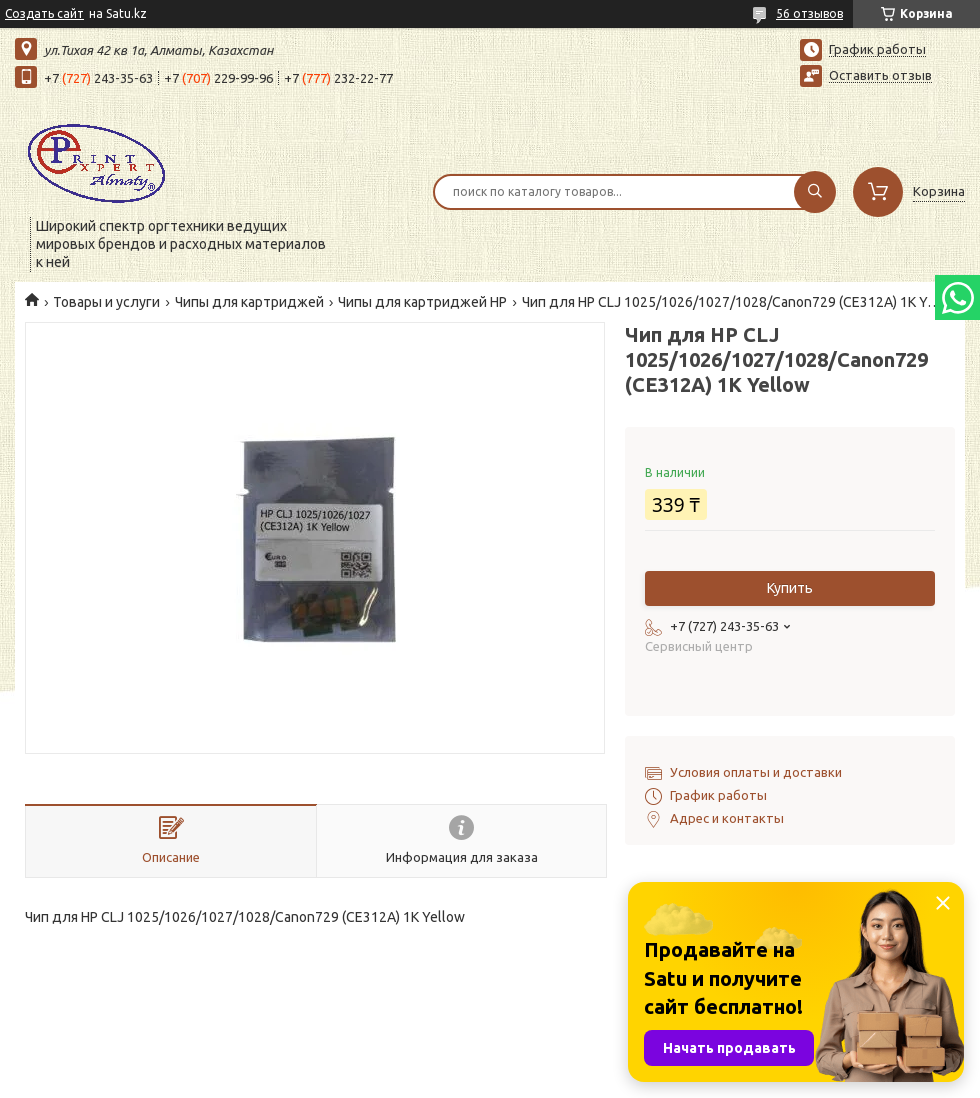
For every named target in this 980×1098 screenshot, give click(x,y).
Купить (790, 588)
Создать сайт (44, 13)
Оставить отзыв (880, 75)
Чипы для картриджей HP (422, 302)
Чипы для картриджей (249, 302)
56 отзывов (809, 13)
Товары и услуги (106, 302)
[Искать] (815, 192)
